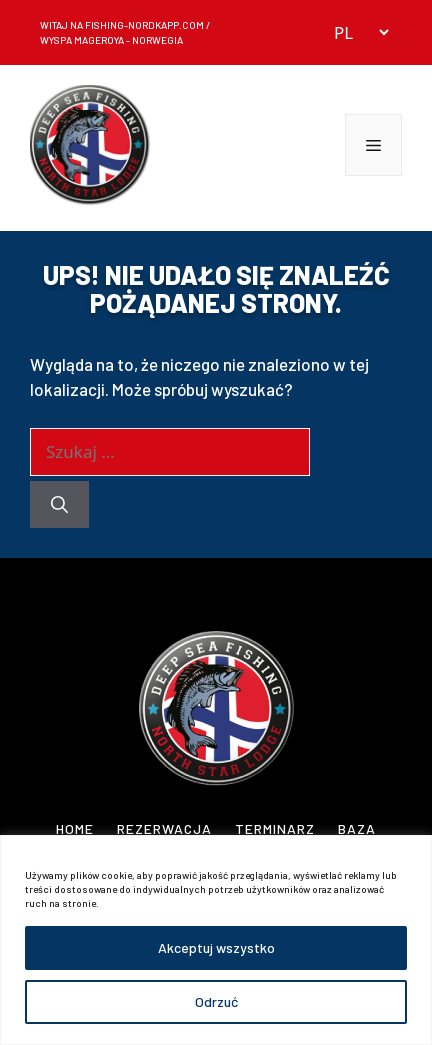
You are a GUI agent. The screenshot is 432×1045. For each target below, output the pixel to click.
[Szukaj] (59, 505)
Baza (357, 828)
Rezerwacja (164, 828)
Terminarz (275, 828)
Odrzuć (216, 1001)
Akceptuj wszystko (216, 947)
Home (75, 828)
